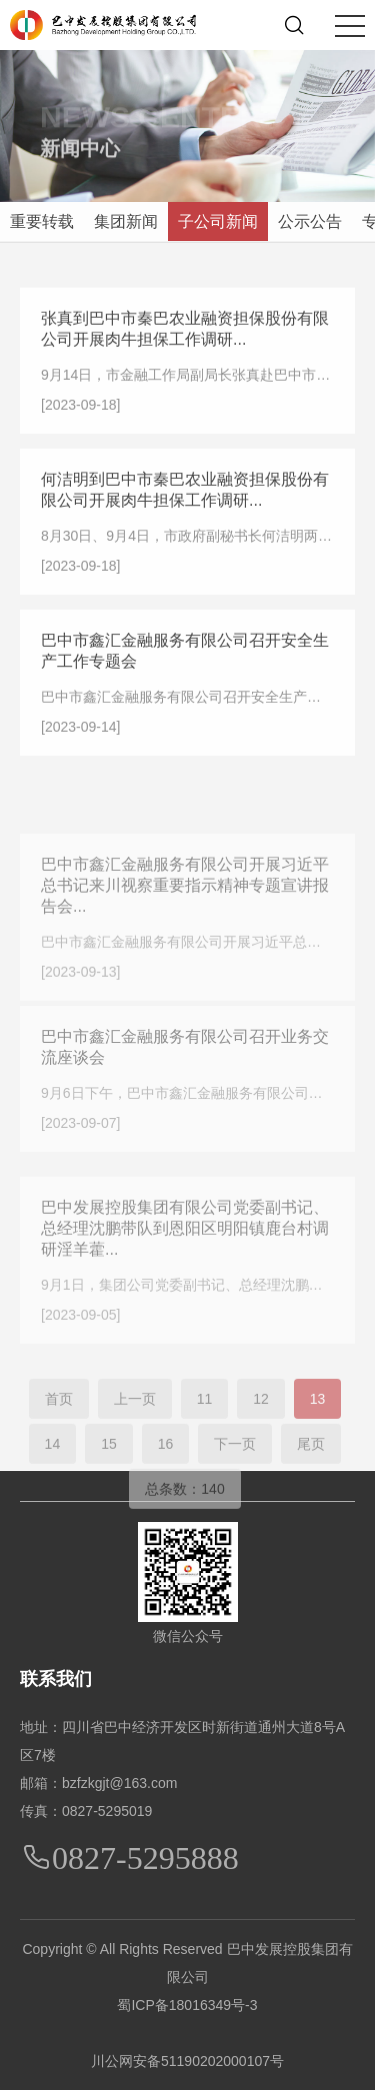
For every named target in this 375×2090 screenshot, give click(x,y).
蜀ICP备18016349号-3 (187, 2005)
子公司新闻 (218, 221)
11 (205, 1431)
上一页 (135, 1431)
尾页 (311, 1476)
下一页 (235, 1476)
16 (166, 1476)
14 (53, 1476)
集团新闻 (126, 221)
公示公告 (310, 221)
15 (109, 1476)
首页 (59, 1431)
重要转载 (42, 221)
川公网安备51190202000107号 (187, 2061)
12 (261, 1431)
